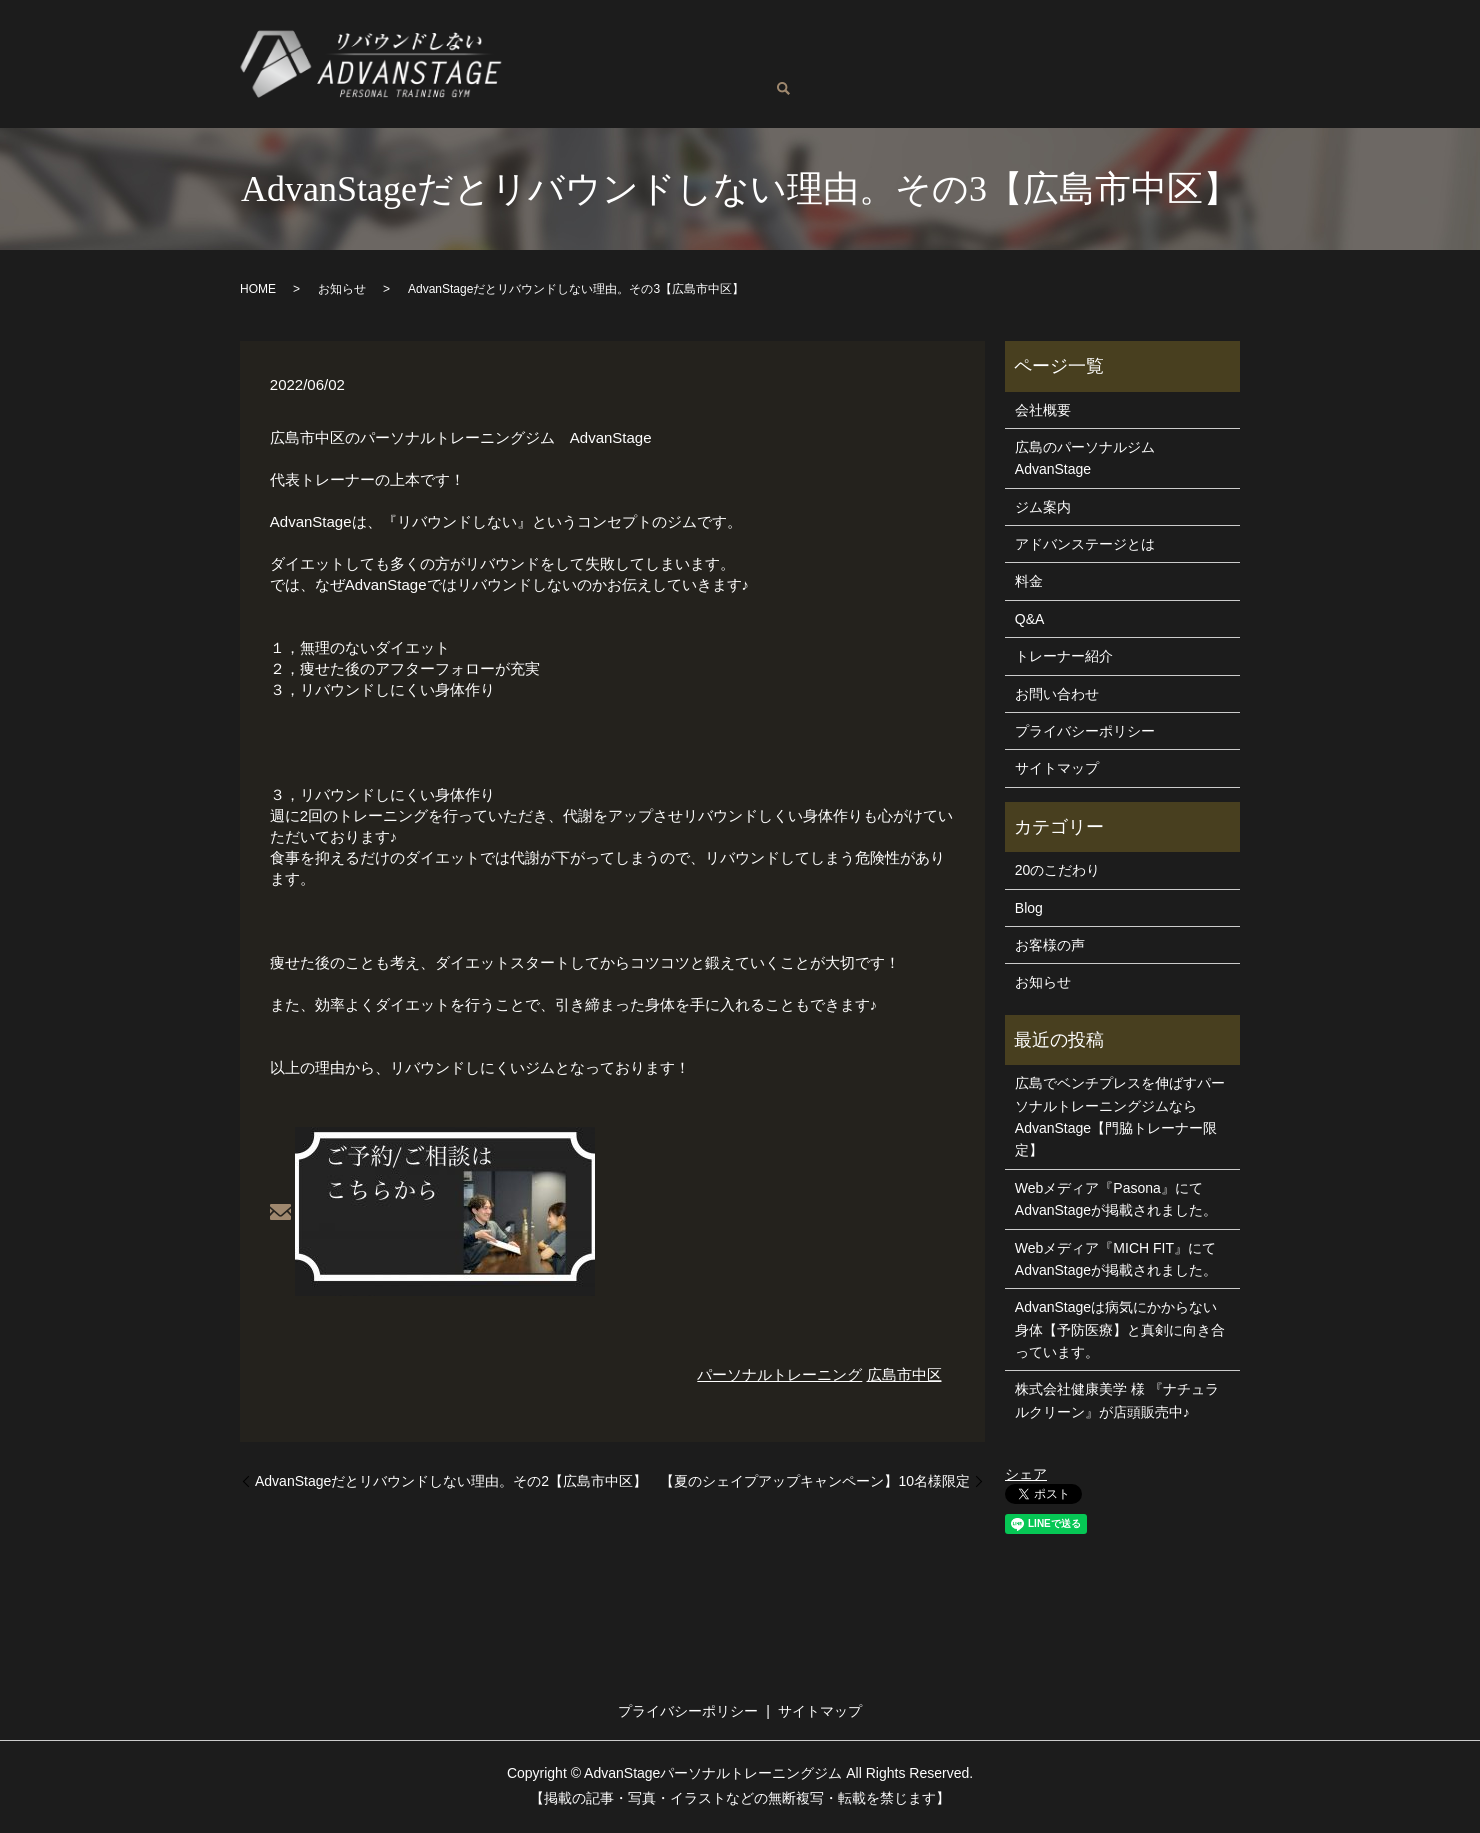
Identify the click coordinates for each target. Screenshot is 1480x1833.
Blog (679, 79)
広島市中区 (904, 1376)
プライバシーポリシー (1085, 733)
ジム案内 (991, 48)
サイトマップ (1057, 770)
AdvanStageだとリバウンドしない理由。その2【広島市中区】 (451, 1483)
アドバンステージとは (1117, 48)
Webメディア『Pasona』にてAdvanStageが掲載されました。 (1116, 1201)
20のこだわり (1058, 872)
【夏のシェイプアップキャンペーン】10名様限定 (815, 1483)
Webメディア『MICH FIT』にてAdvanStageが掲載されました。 (1116, 1261)
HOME (258, 291)
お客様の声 (607, 79)
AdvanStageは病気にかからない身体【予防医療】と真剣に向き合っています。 (1120, 1331)
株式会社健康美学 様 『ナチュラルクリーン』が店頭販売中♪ (1117, 1403)
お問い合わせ (759, 79)
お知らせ (342, 291)
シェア (1026, 1476)
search (829, 81)
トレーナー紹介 (843, 48)
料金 (929, 48)
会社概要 (1043, 412)
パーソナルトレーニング (779, 1376)
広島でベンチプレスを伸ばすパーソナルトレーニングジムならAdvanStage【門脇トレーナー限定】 (1120, 1118)
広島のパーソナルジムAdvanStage (645, 48)
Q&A (535, 79)
